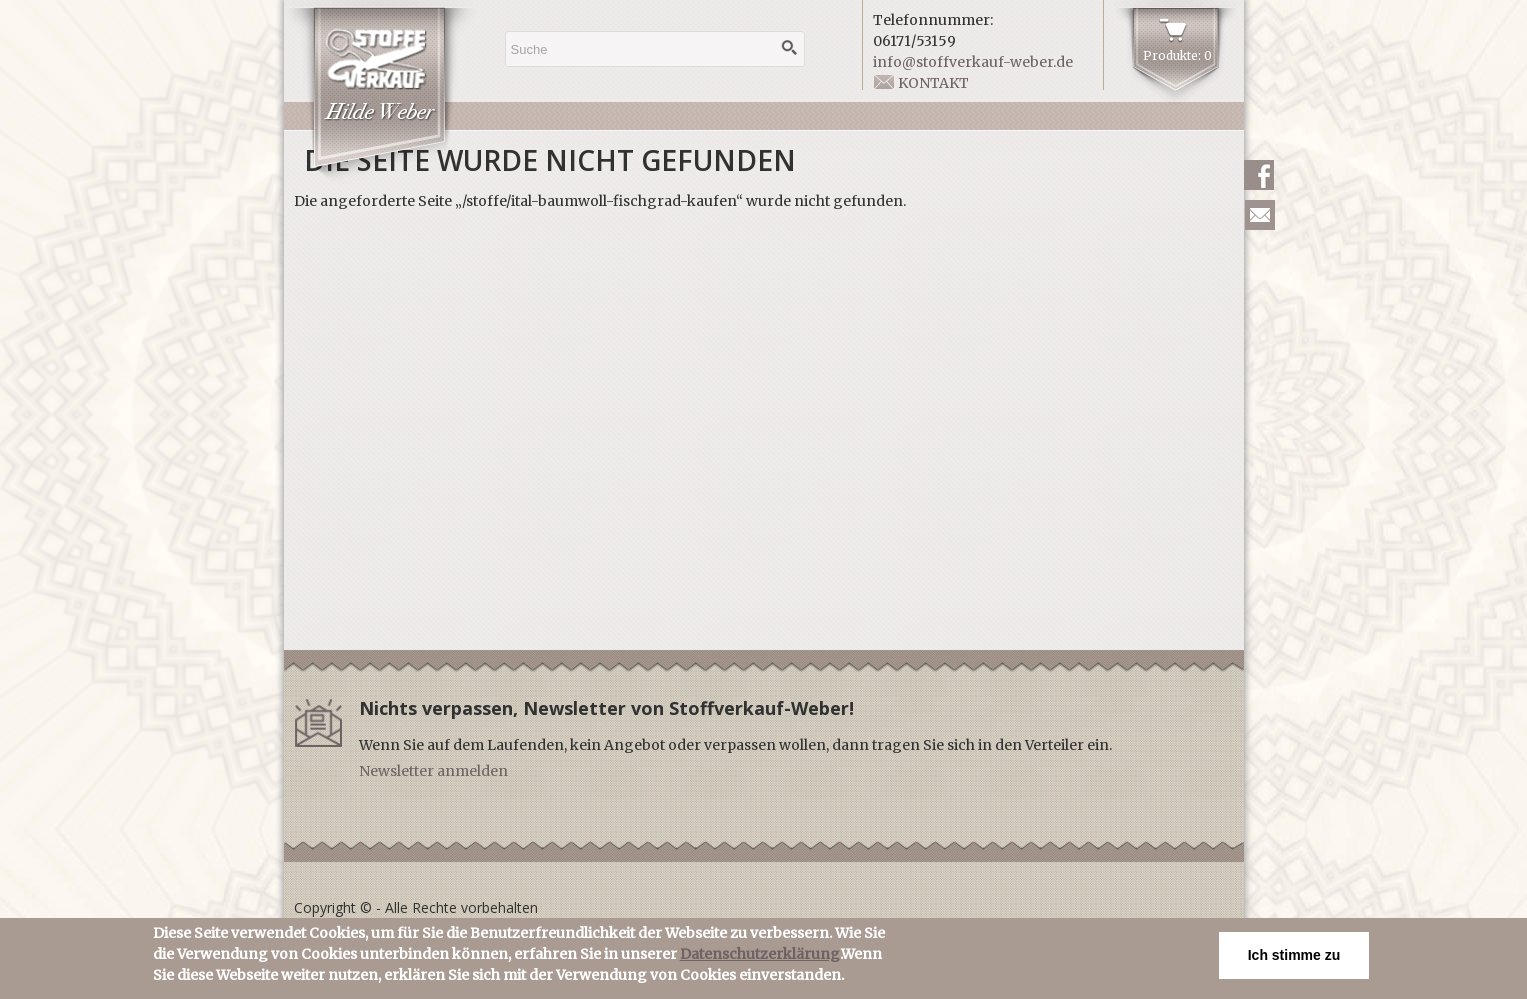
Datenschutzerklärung (760, 959)
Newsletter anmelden (433, 771)
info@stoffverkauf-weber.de (973, 62)
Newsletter (1260, 215)
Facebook (1259, 175)
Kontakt (933, 83)
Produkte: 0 (1177, 55)
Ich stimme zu (1294, 960)
